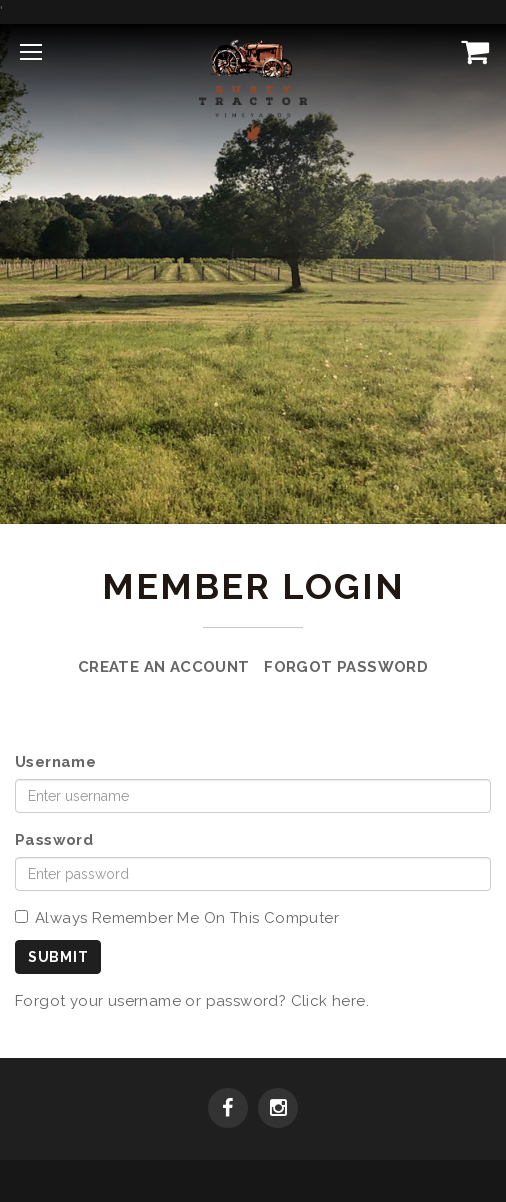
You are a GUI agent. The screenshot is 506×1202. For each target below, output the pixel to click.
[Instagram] (278, 1110)
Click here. (330, 1001)
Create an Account (164, 667)
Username (55, 762)
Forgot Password (346, 667)
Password (54, 840)
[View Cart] (471, 51)
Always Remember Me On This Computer (177, 918)
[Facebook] (228, 1110)
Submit (58, 957)
